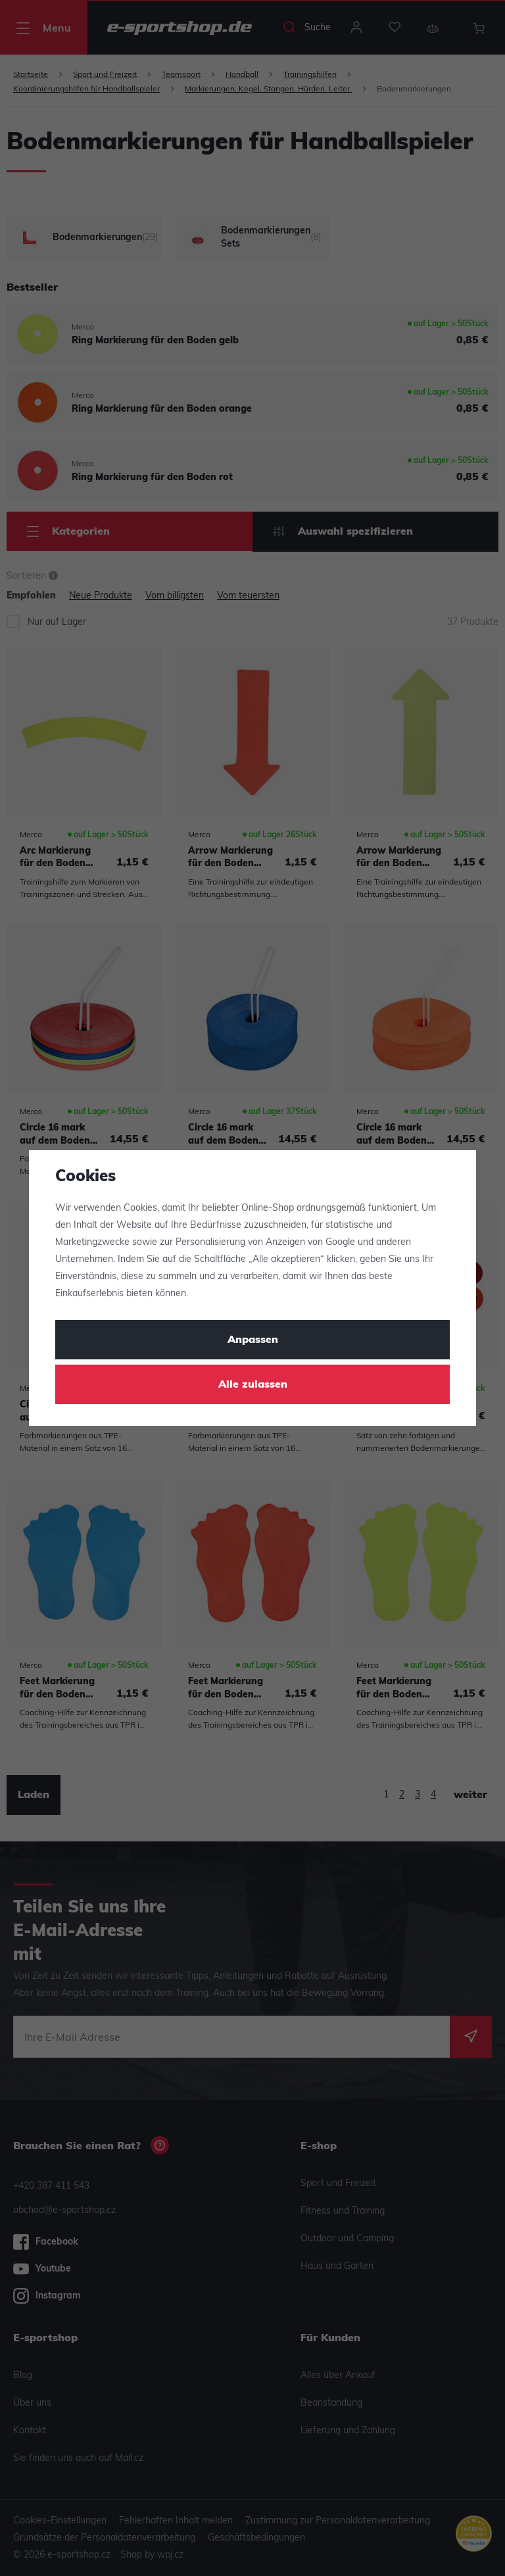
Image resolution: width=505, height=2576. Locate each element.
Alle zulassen (252, 1385)
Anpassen (253, 1340)
